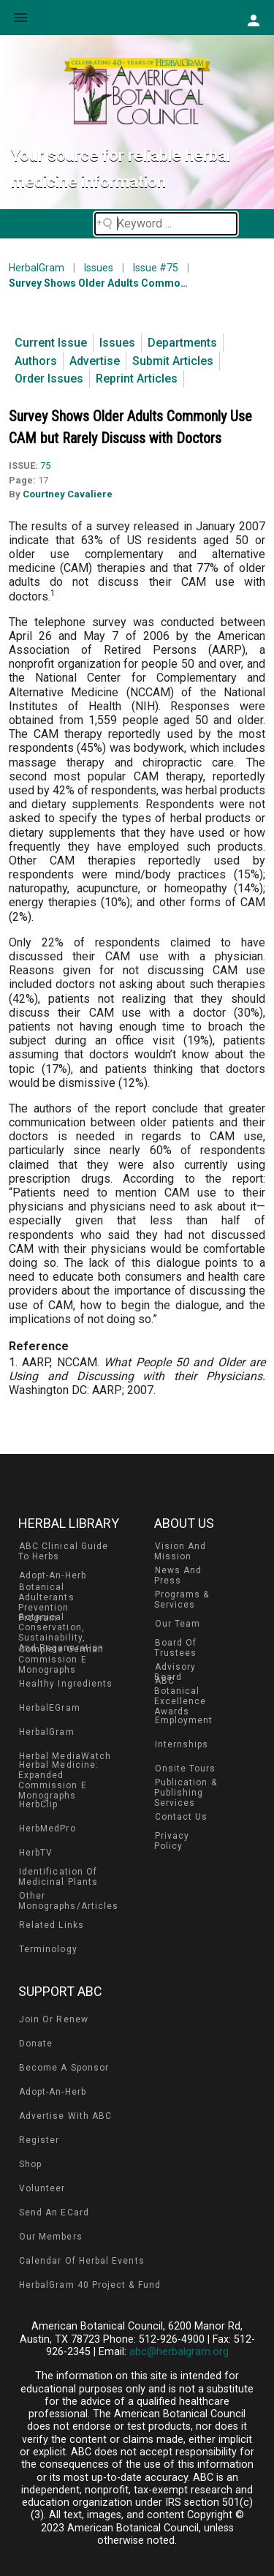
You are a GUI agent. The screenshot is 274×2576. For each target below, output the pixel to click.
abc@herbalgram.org (179, 2352)
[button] (253, 20)
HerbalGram (36, 268)
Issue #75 (155, 268)
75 (45, 465)
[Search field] (166, 224)
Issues (98, 268)
